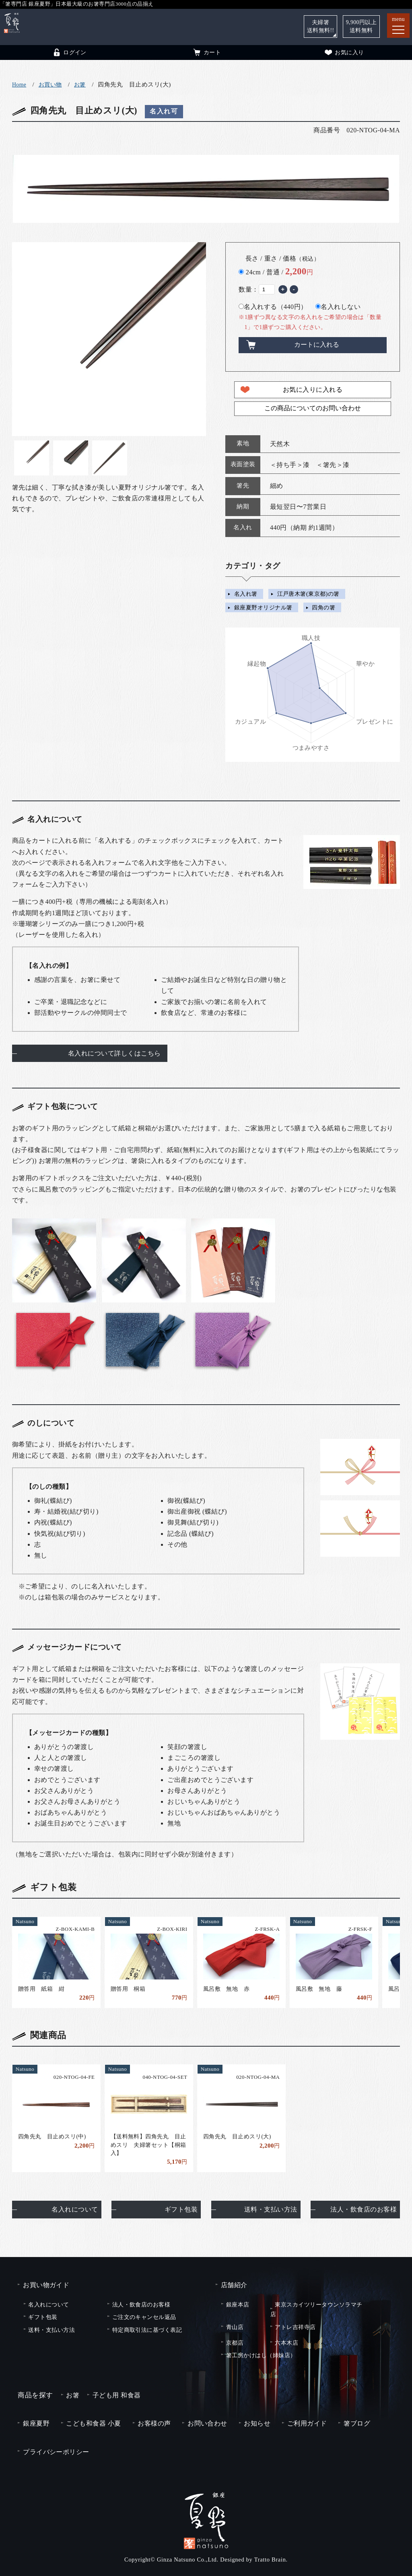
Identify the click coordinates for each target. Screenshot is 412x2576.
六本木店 (286, 2342)
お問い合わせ (207, 2423)
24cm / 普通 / (279, 271)
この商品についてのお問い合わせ (312, 408)
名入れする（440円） (273, 306)
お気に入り (343, 52)
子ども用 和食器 (117, 2395)
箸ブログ (357, 2423)
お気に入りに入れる (312, 389)
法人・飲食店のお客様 (363, 2209)
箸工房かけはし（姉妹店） (261, 2355)
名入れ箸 (246, 594)
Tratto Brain (270, 2559)
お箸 (80, 85)
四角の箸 (323, 607)
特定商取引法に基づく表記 (147, 2330)
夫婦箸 (320, 26)
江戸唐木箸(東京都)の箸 (308, 594)
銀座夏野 (36, 2423)
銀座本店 (237, 2304)
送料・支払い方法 (270, 2209)
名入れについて (75, 2209)
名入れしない (337, 306)
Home (19, 85)
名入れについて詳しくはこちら (114, 1053)
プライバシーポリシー (56, 2451)
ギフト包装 (181, 2209)
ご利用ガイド (307, 2423)
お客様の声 (154, 2423)
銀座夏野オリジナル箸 (263, 607)
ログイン (69, 52)
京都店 (234, 2342)
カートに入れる (316, 344)
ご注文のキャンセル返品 (144, 2317)
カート (206, 52)
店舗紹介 (234, 2285)
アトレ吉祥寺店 (295, 2327)
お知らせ (257, 2423)
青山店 (234, 2327)
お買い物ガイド (46, 2285)
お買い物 (50, 85)
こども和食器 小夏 (93, 2423)
